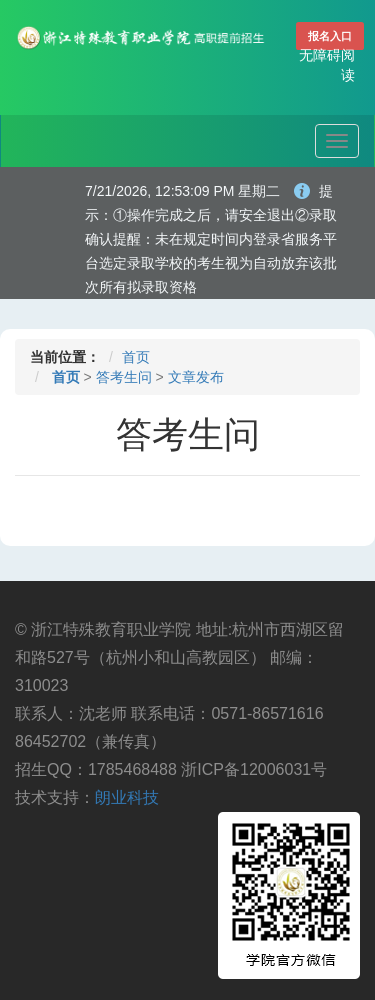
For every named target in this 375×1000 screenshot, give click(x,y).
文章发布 (196, 377)
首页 (136, 357)
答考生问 (124, 377)
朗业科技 (127, 797)
